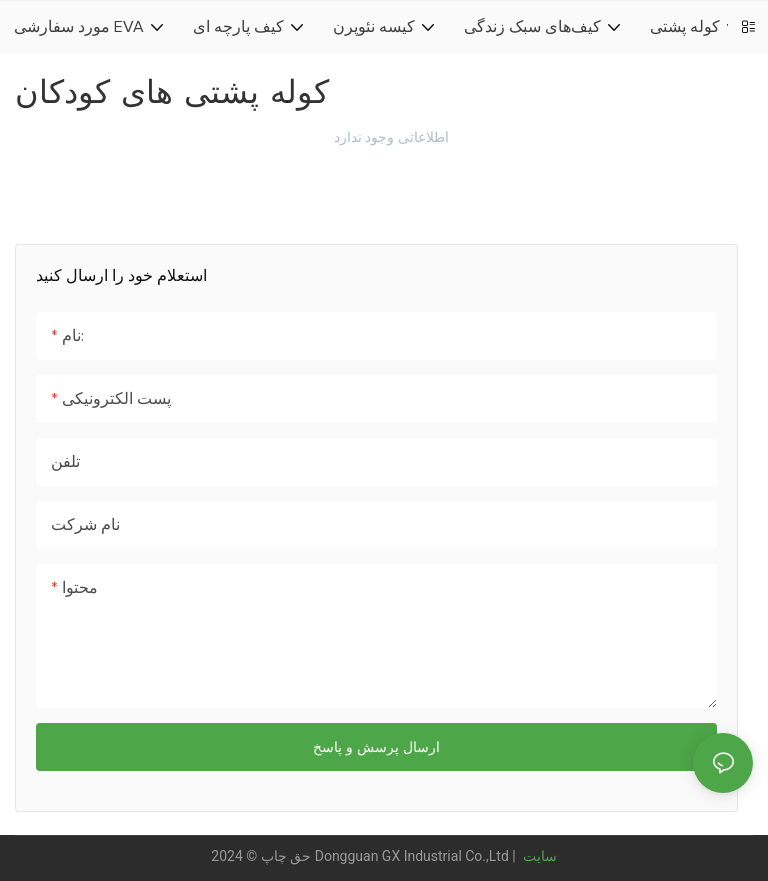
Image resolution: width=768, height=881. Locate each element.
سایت (537, 856)
